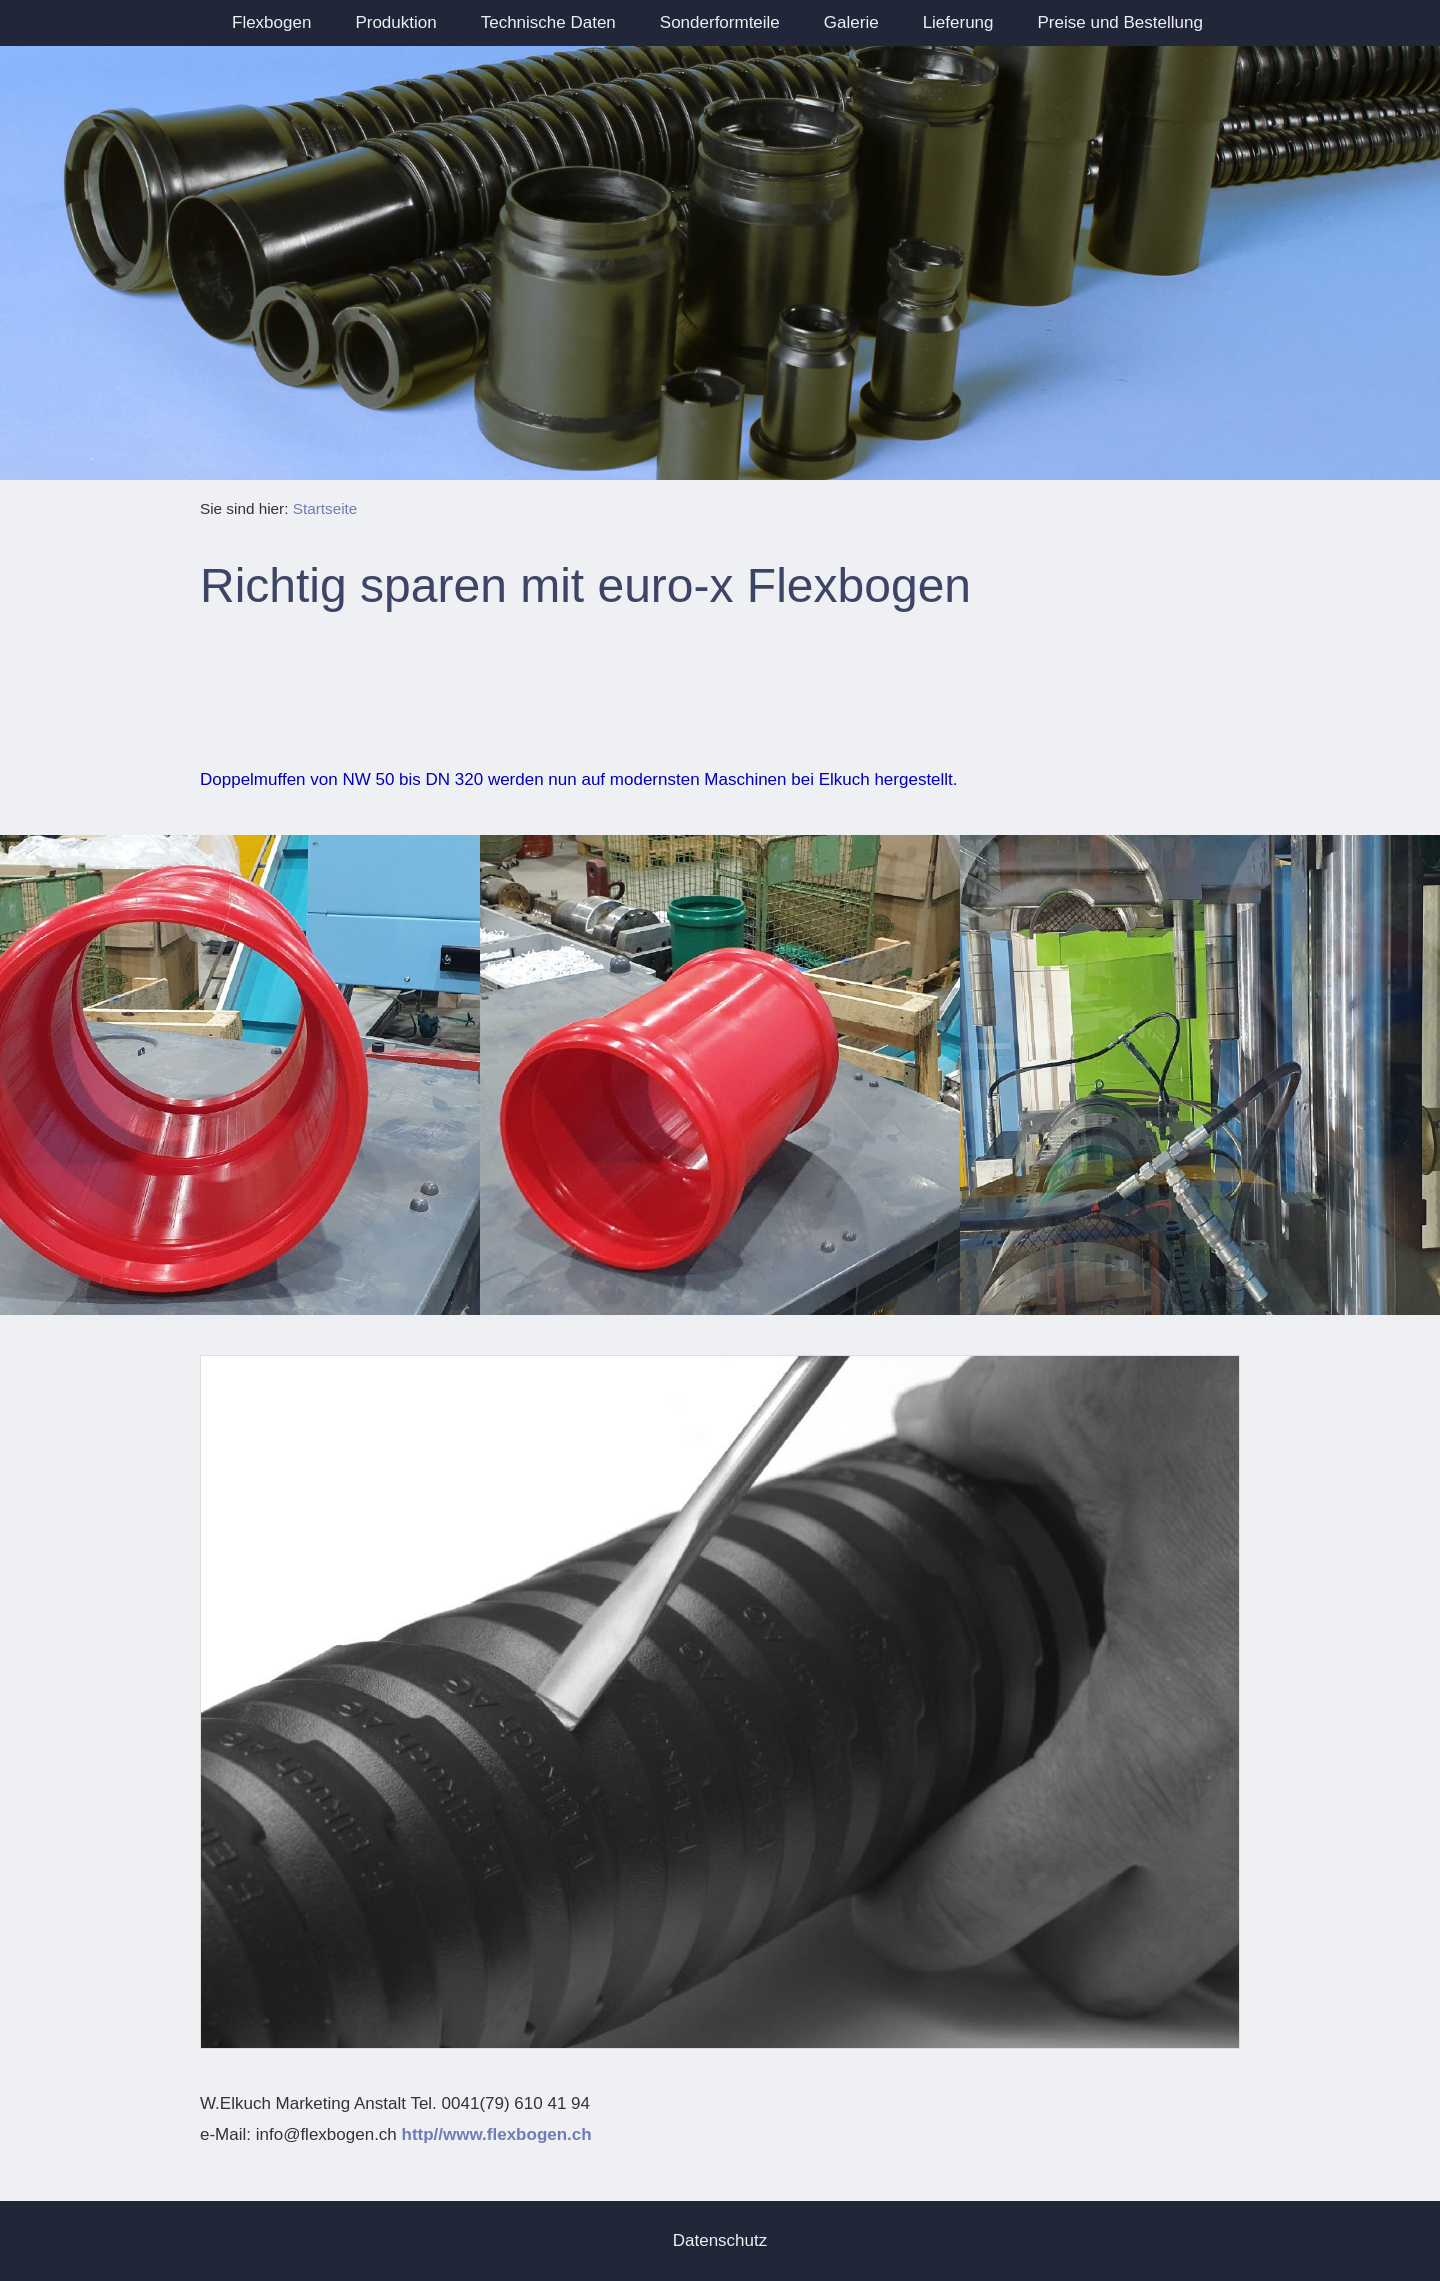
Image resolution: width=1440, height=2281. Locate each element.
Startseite (325, 508)
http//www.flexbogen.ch (497, 2134)
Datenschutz (720, 2240)
